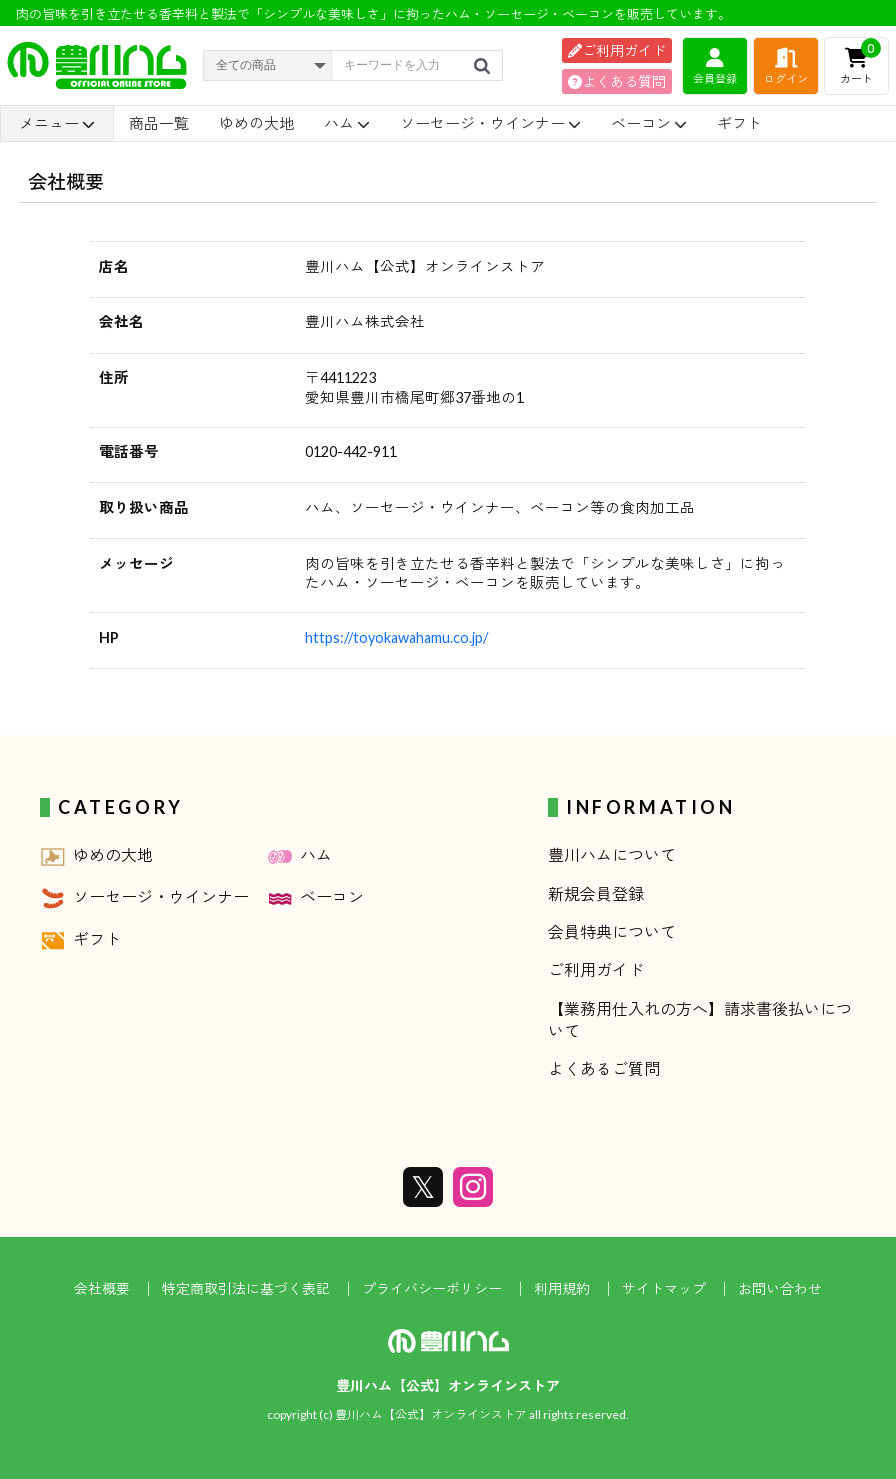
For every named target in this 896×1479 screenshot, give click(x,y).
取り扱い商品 (144, 507)
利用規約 (562, 1288)
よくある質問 (617, 81)
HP (109, 637)
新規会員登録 (596, 893)
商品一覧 (159, 123)
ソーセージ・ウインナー (490, 123)
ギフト (739, 123)
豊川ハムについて (612, 854)
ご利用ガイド (617, 50)
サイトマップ (664, 1288)
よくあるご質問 (604, 1068)
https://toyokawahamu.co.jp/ (396, 637)
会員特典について (612, 931)
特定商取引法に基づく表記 (246, 1288)
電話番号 (129, 451)
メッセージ (136, 563)
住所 (114, 377)
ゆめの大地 (256, 123)
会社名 (121, 321)
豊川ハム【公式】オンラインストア (448, 1385)
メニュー (57, 123)
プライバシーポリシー (432, 1288)
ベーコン (649, 123)
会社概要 (102, 1288)
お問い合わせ (780, 1288)
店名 (114, 266)
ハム (347, 123)
